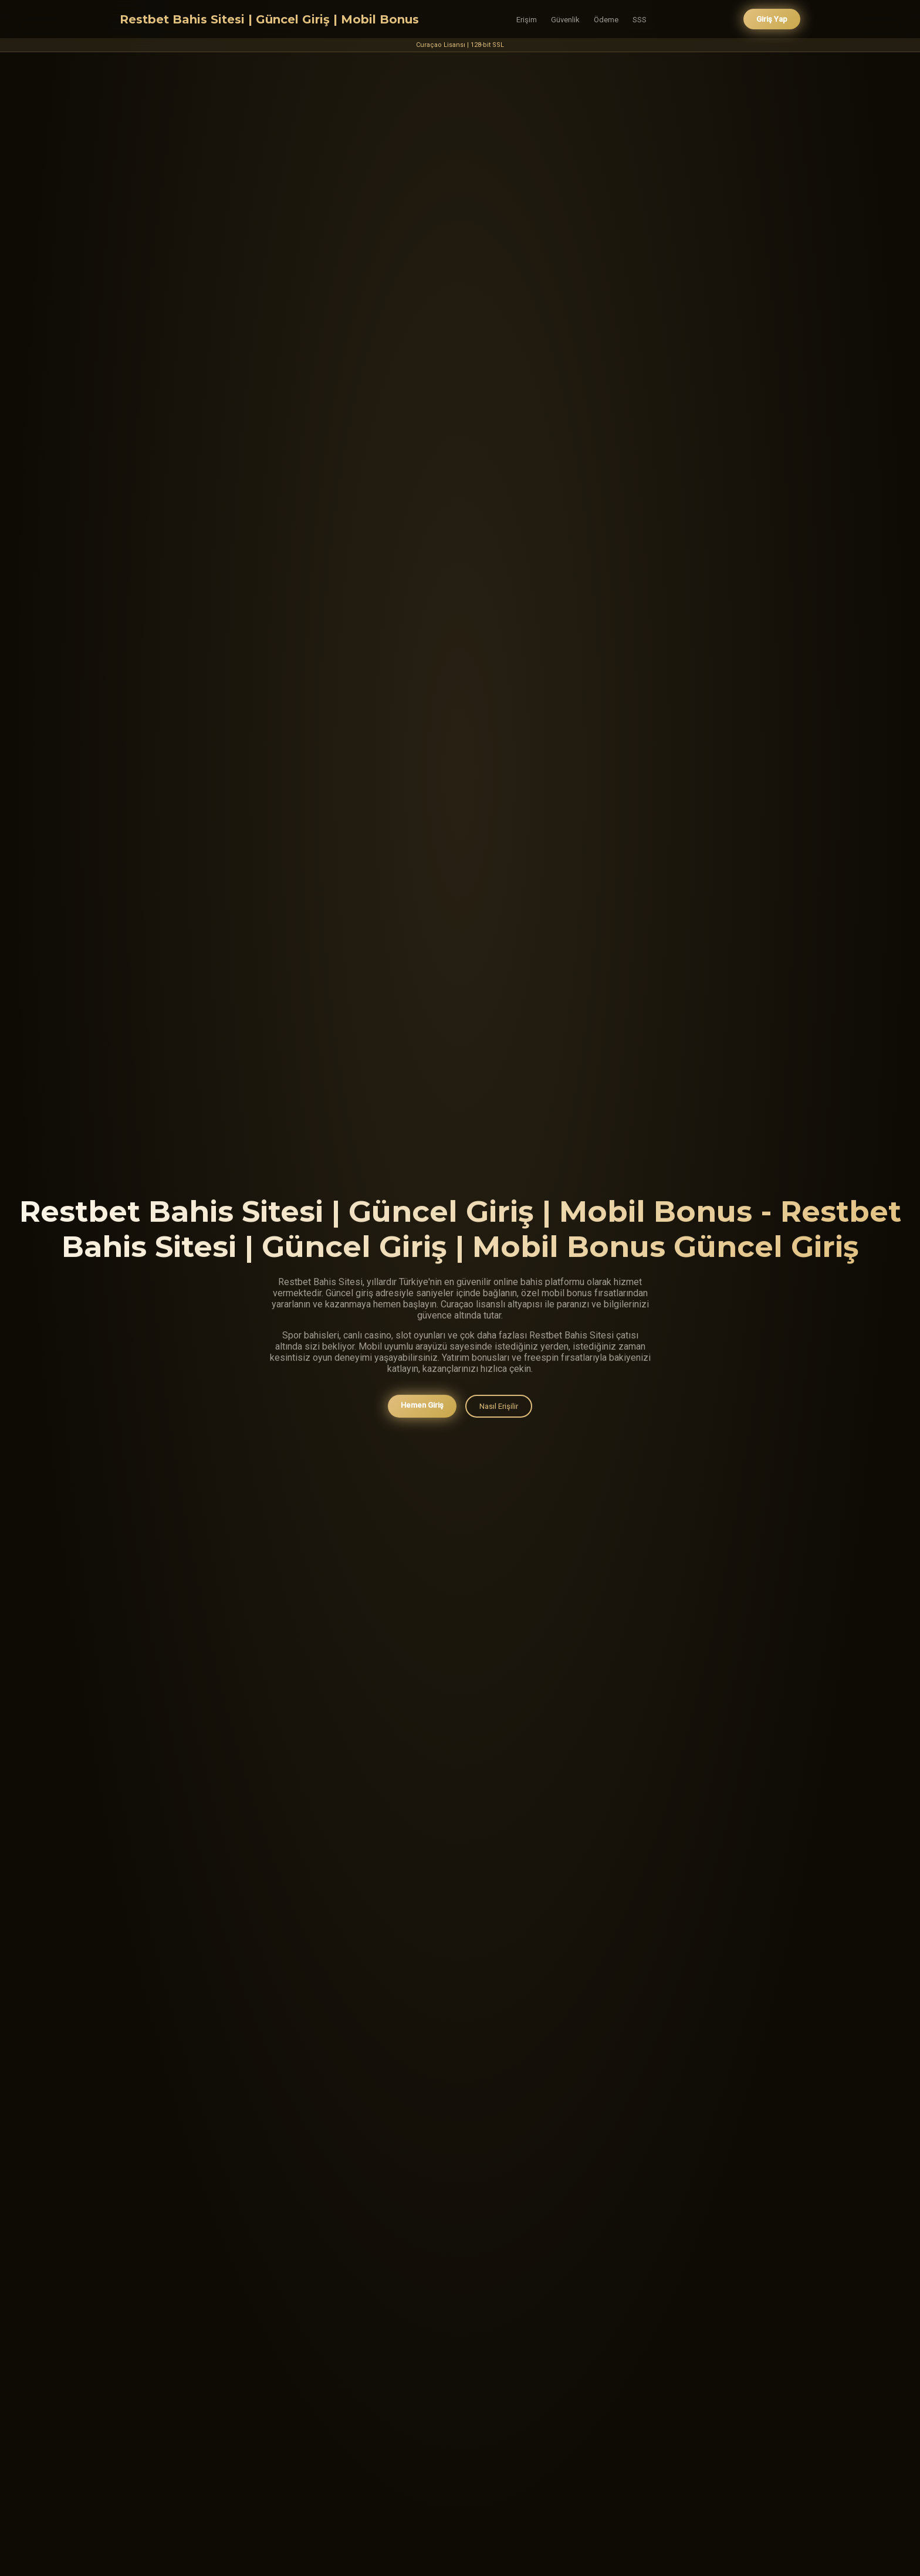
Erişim (526, 19)
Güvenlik (565, 19)
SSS (639, 19)
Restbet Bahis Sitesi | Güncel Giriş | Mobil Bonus (269, 19)
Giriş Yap (771, 19)
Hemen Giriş (422, 1406)
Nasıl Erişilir (498, 1408)
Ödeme (606, 19)
